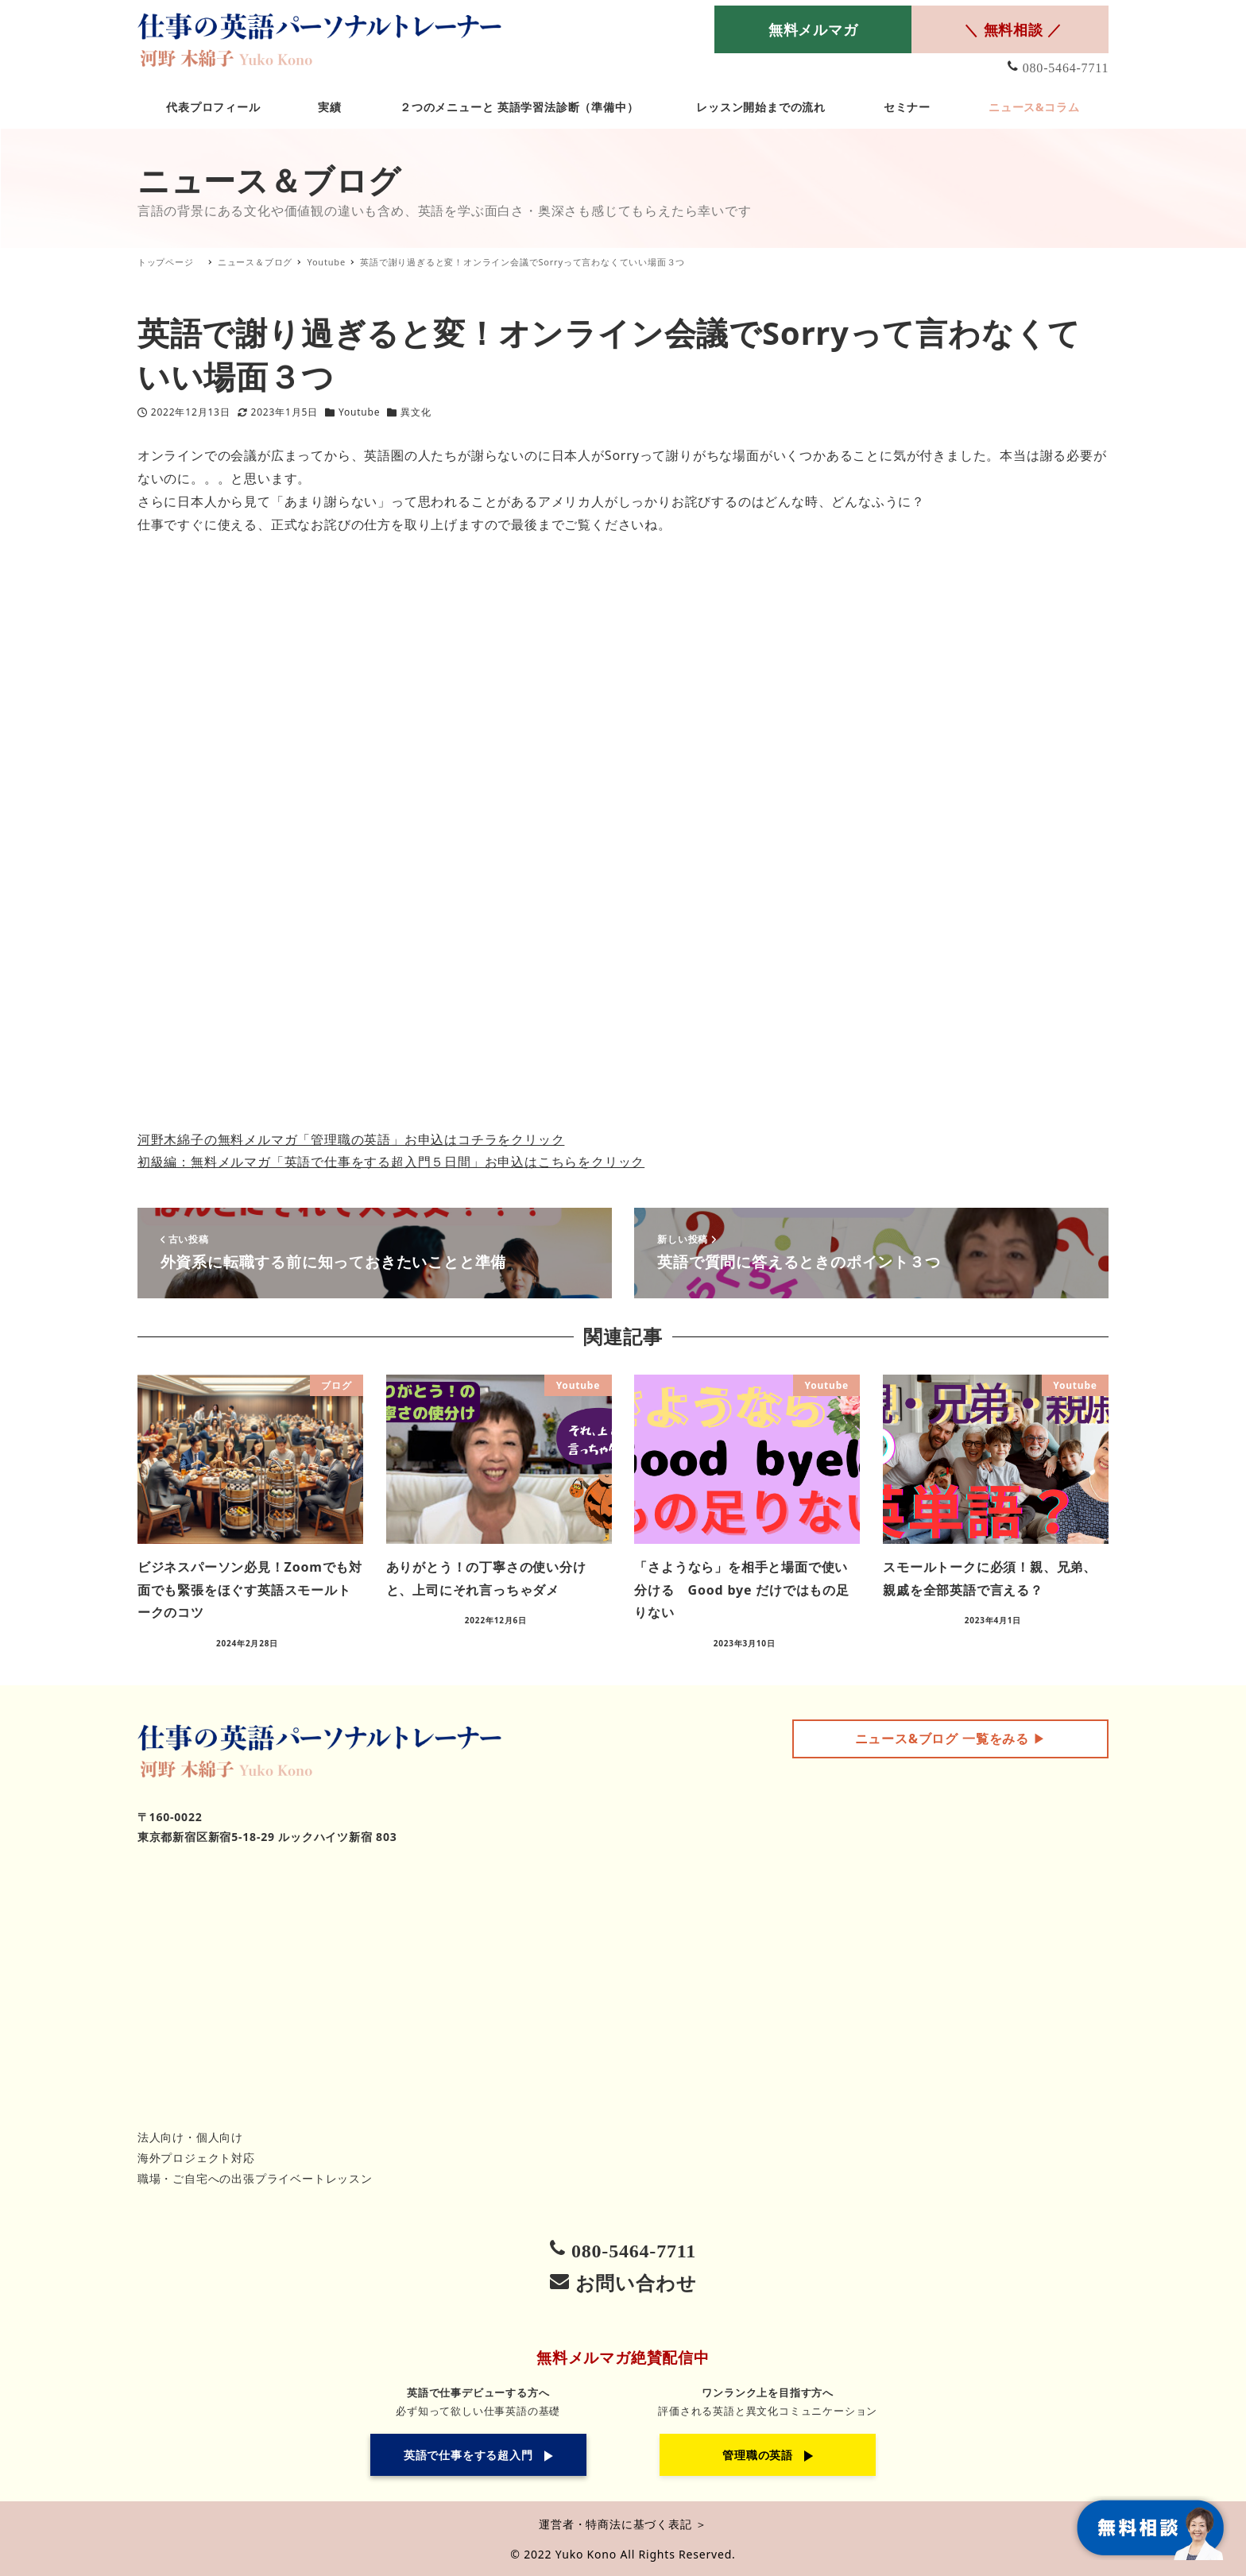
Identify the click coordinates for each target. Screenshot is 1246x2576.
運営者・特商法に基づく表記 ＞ (623, 2524)
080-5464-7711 (1066, 68)
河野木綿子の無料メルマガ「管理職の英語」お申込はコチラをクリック (351, 1139)
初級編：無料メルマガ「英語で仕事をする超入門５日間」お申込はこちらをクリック (390, 1161)
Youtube (359, 412)
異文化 (415, 412)
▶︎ (951, 1738)
